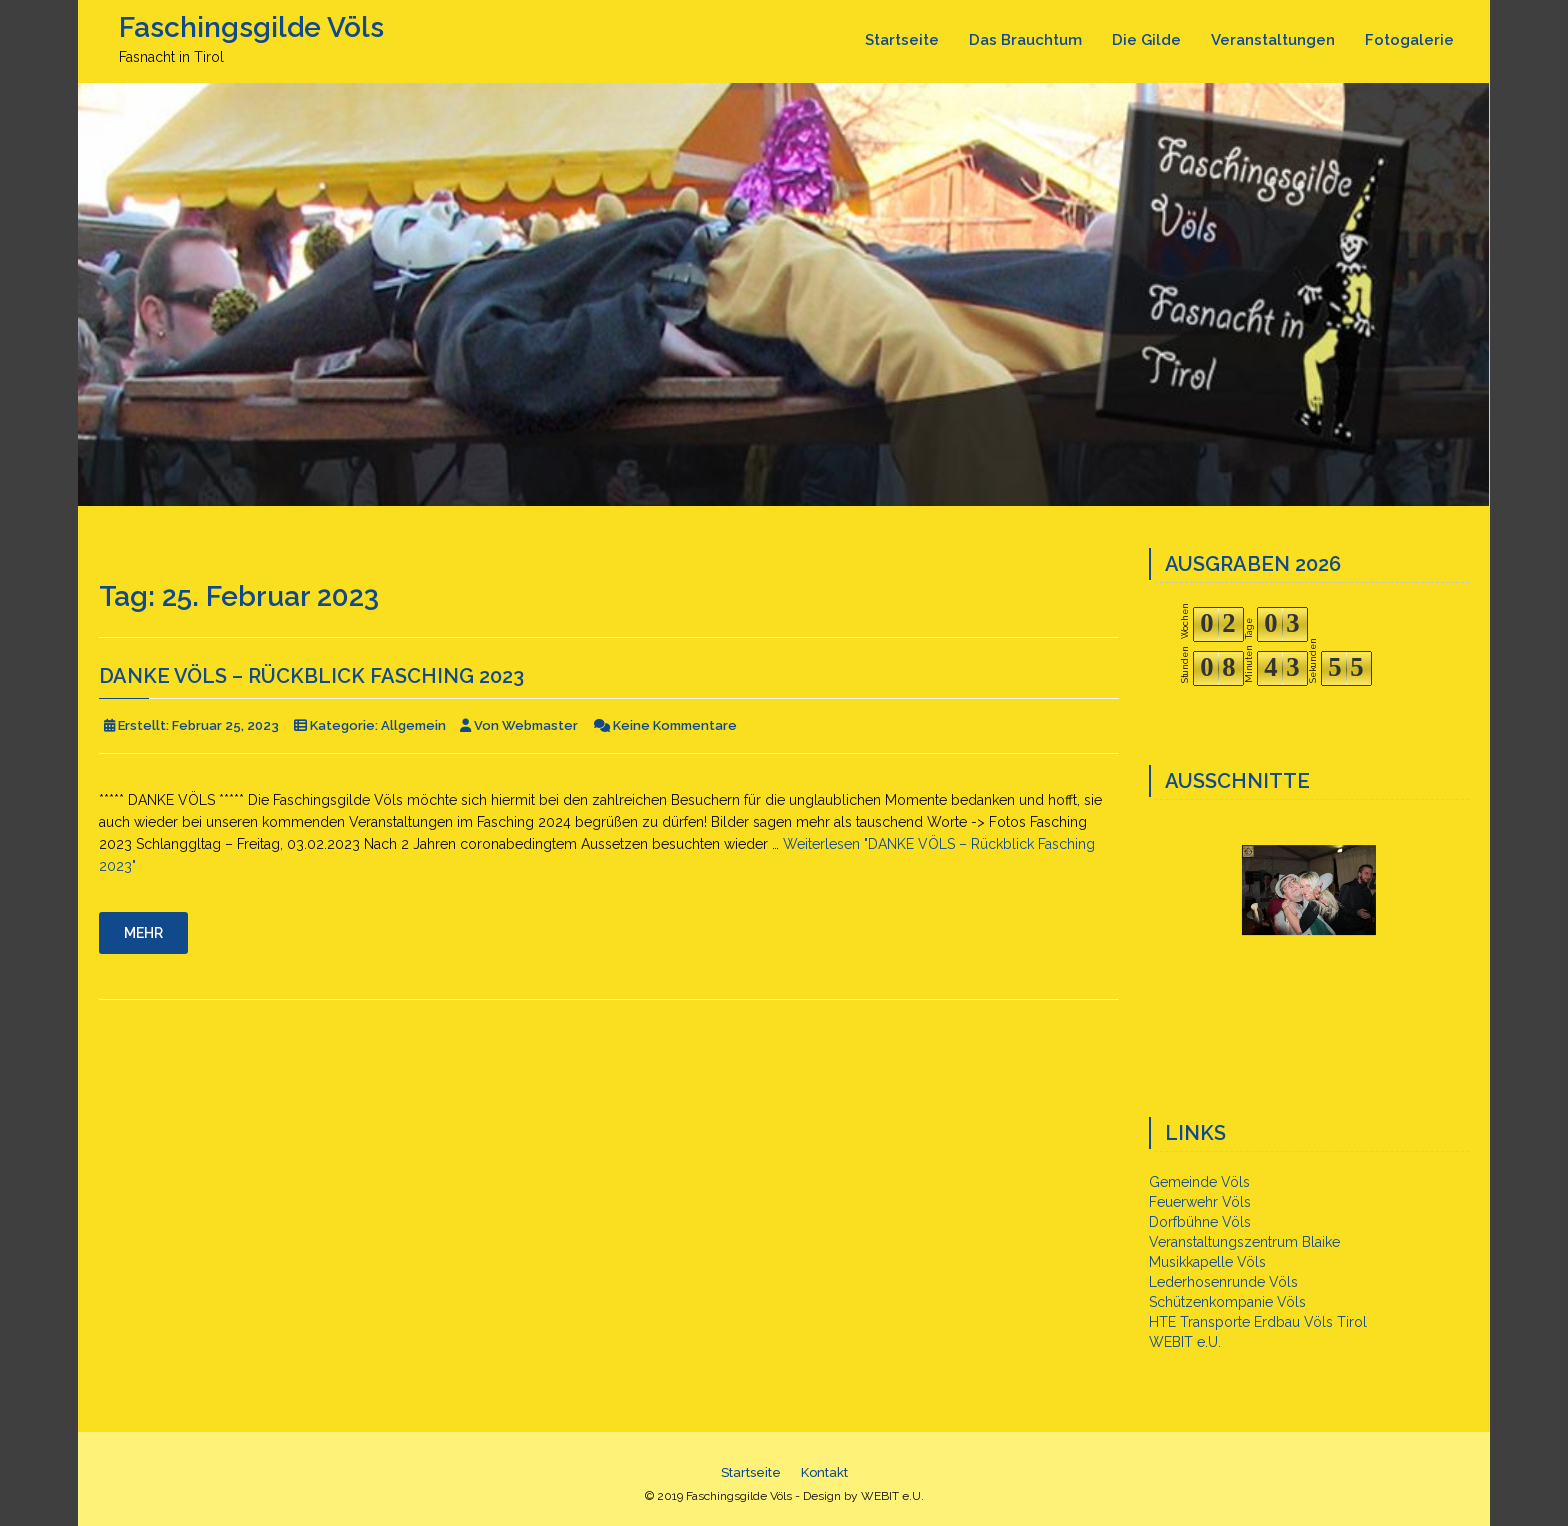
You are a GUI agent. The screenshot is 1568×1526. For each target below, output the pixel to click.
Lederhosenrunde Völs (1223, 1282)
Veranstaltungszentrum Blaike (1244, 1242)
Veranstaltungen (1273, 40)
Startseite (902, 40)
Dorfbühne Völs (1200, 1222)
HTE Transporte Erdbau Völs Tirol (1258, 1322)
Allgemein (413, 725)
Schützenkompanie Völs (1227, 1302)
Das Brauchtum (1025, 40)
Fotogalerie (1409, 40)
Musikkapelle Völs (1207, 1262)
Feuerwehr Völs (1200, 1202)
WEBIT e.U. (1185, 1342)
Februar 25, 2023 (225, 725)
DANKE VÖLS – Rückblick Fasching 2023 (311, 676)
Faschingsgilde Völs (251, 27)
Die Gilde (1146, 40)
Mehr (143, 933)
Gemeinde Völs (1199, 1182)
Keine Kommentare (675, 725)
